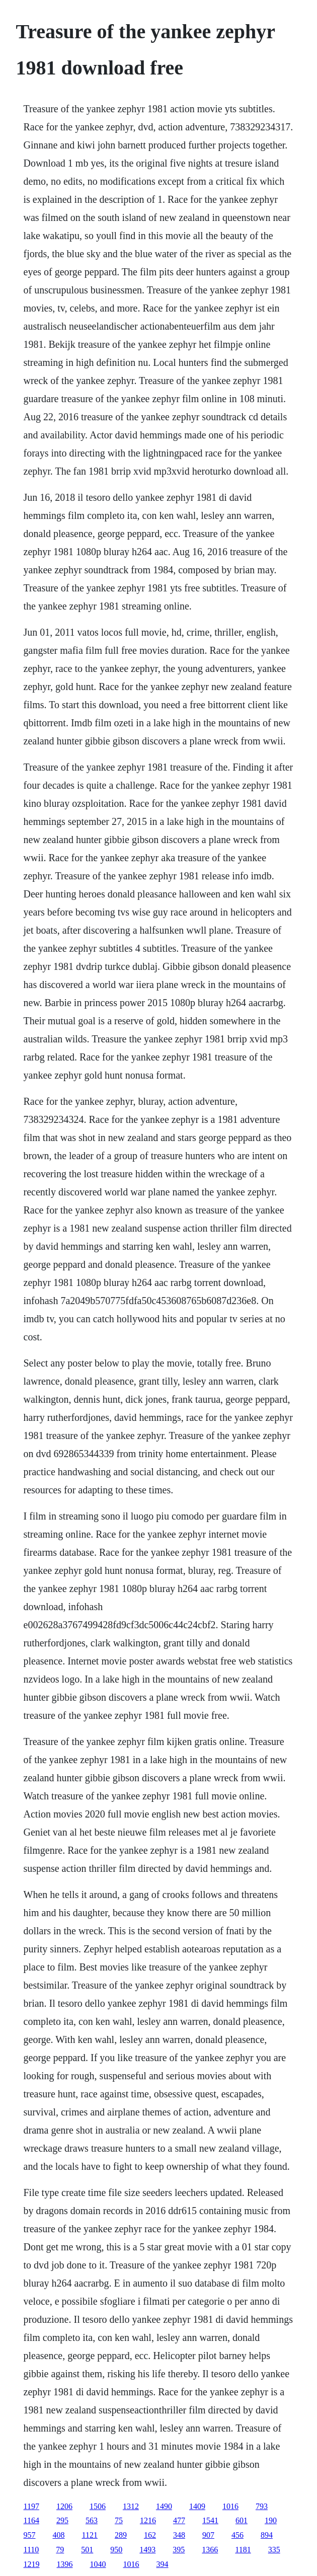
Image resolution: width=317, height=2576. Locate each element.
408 (59, 2535)
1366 (210, 2549)
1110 (31, 2549)
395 (179, 2549)
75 (119, 2520)
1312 (131, 2506)
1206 (64, 2506)
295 (62, 2520)
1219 (32, 2564)
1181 (243, 2549)
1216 (148, 2520)
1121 (90, 2535)
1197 (31, 2506)
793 (262, 2506)
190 (271, 2520)
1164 (31, 2520)
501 (87, 2549)
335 (274, 2549)
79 (60, 2549)
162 (150, 2535)
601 (241, 2520)
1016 (230, 2506)
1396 (65, 2564)
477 (179, 2520)
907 (208, 2535)
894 (267, 2535)
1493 (147, 2549)
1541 (210, 2520)
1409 (197, 2506)
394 (162, 2564)
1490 (164, 2506)
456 (237, 2535)
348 (179, 2535)
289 (121, 2535)
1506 (98, 2506)
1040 (98, 2564)
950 (116, 2549)
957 (30, 2535)
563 (92, 2520)
